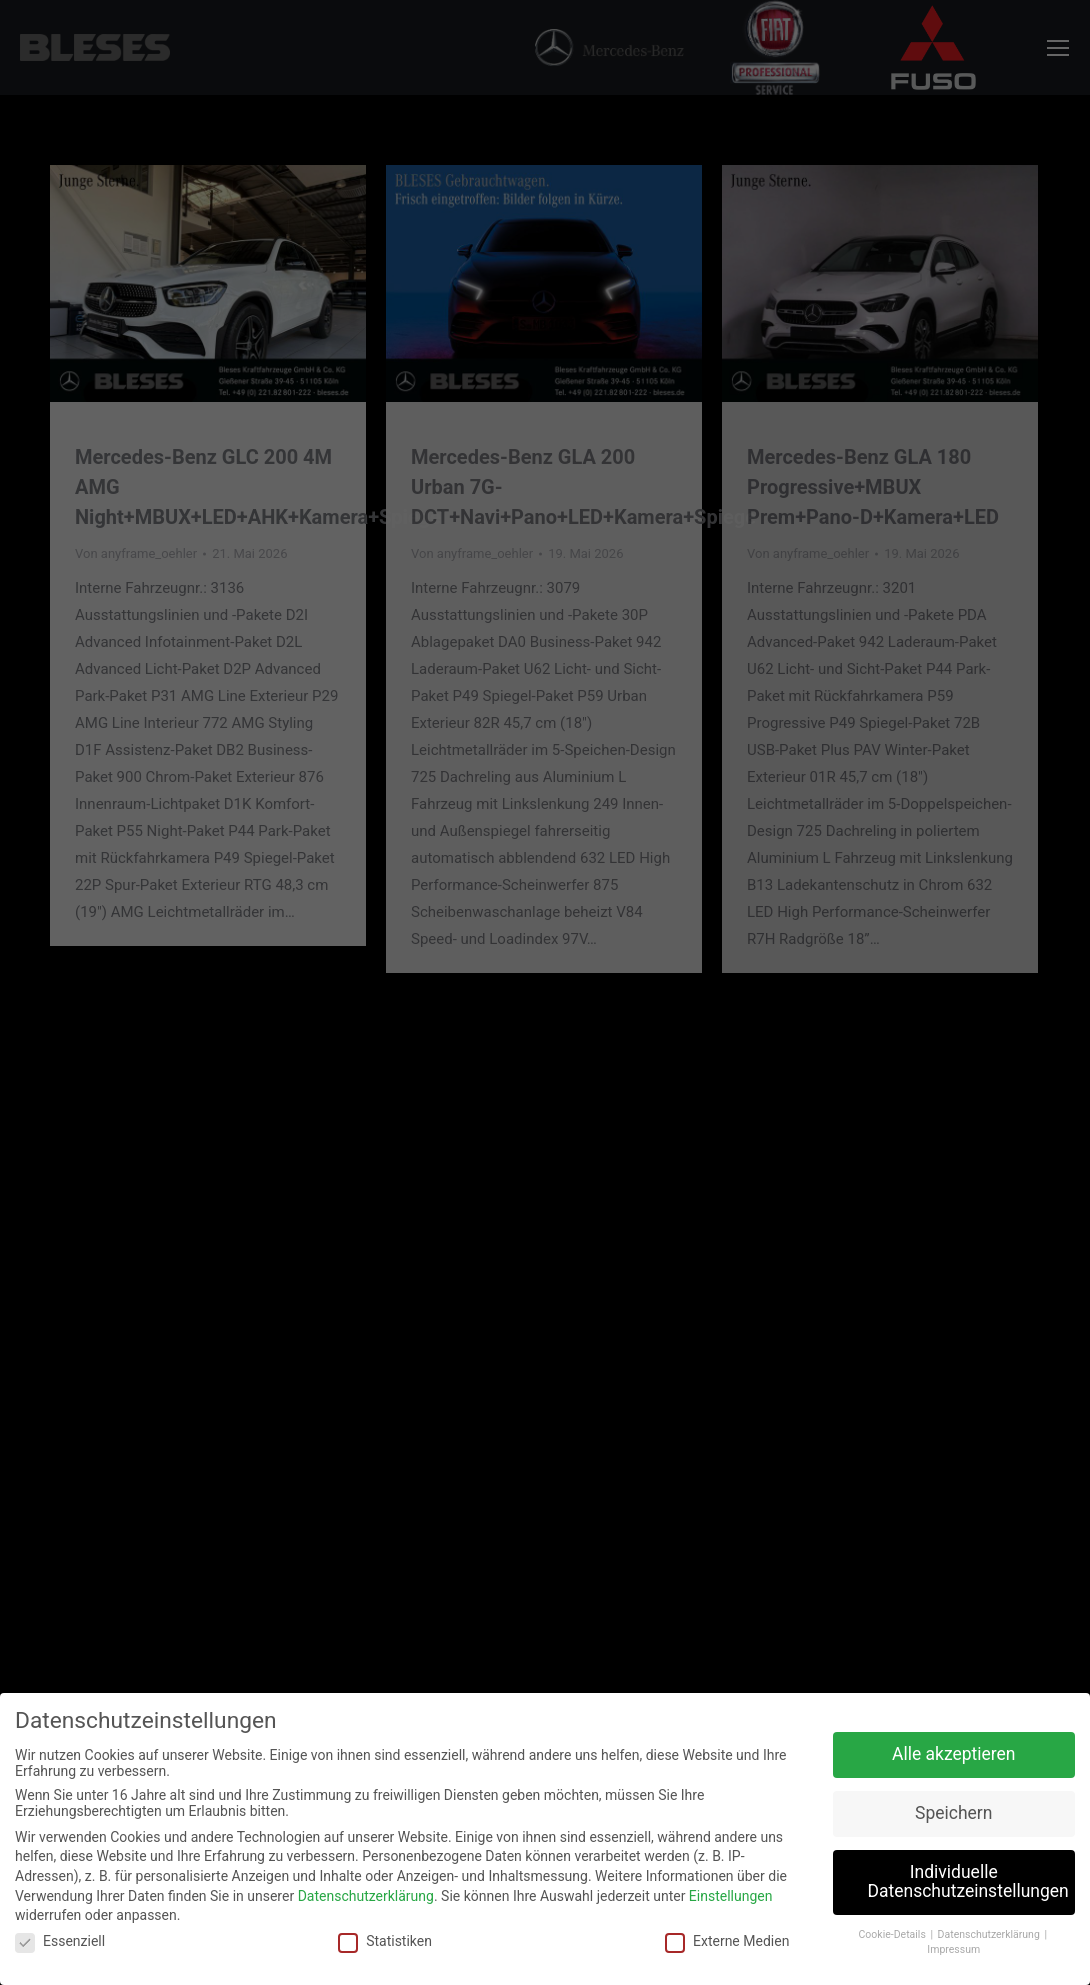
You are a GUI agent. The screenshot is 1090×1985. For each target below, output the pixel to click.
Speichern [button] (953, 1813)
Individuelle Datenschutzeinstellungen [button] (968, 1882)
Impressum (953, 1949)
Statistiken (385, 1941)
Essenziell (60, 1941)
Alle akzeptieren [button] (954, 1754)
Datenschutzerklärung (366, 1896)
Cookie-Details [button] (894, 1934)
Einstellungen (731, 1896)
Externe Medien (727, 1941)
